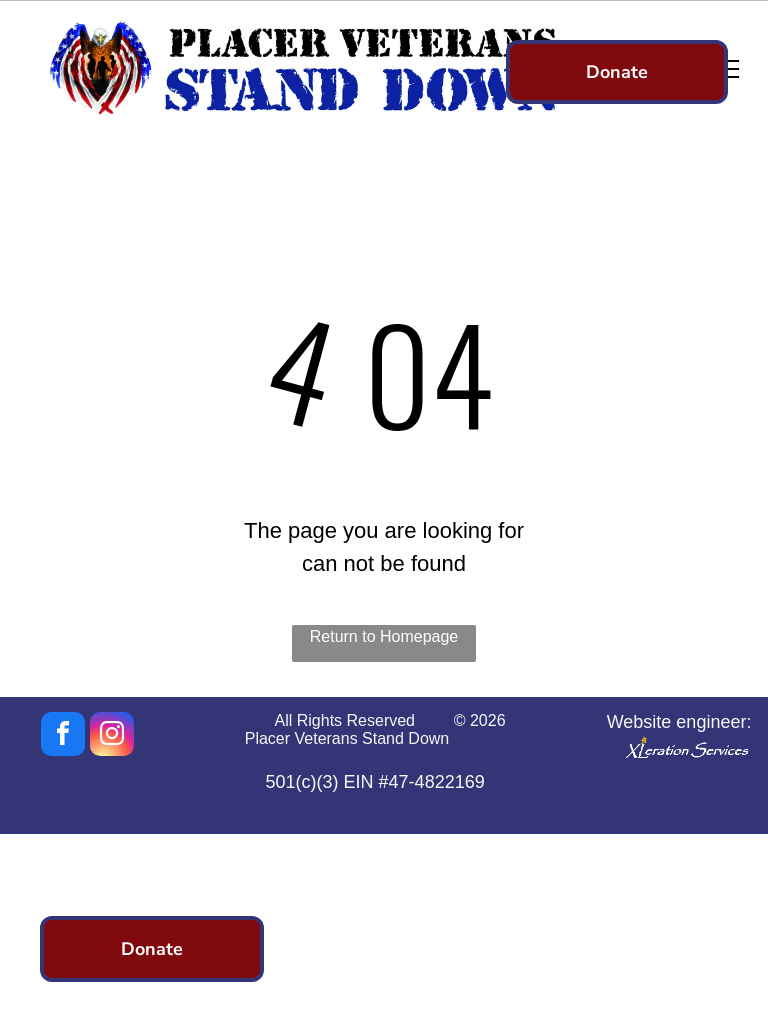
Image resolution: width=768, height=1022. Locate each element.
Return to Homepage (384, 636)
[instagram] (112, 736)
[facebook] (63, 736)
